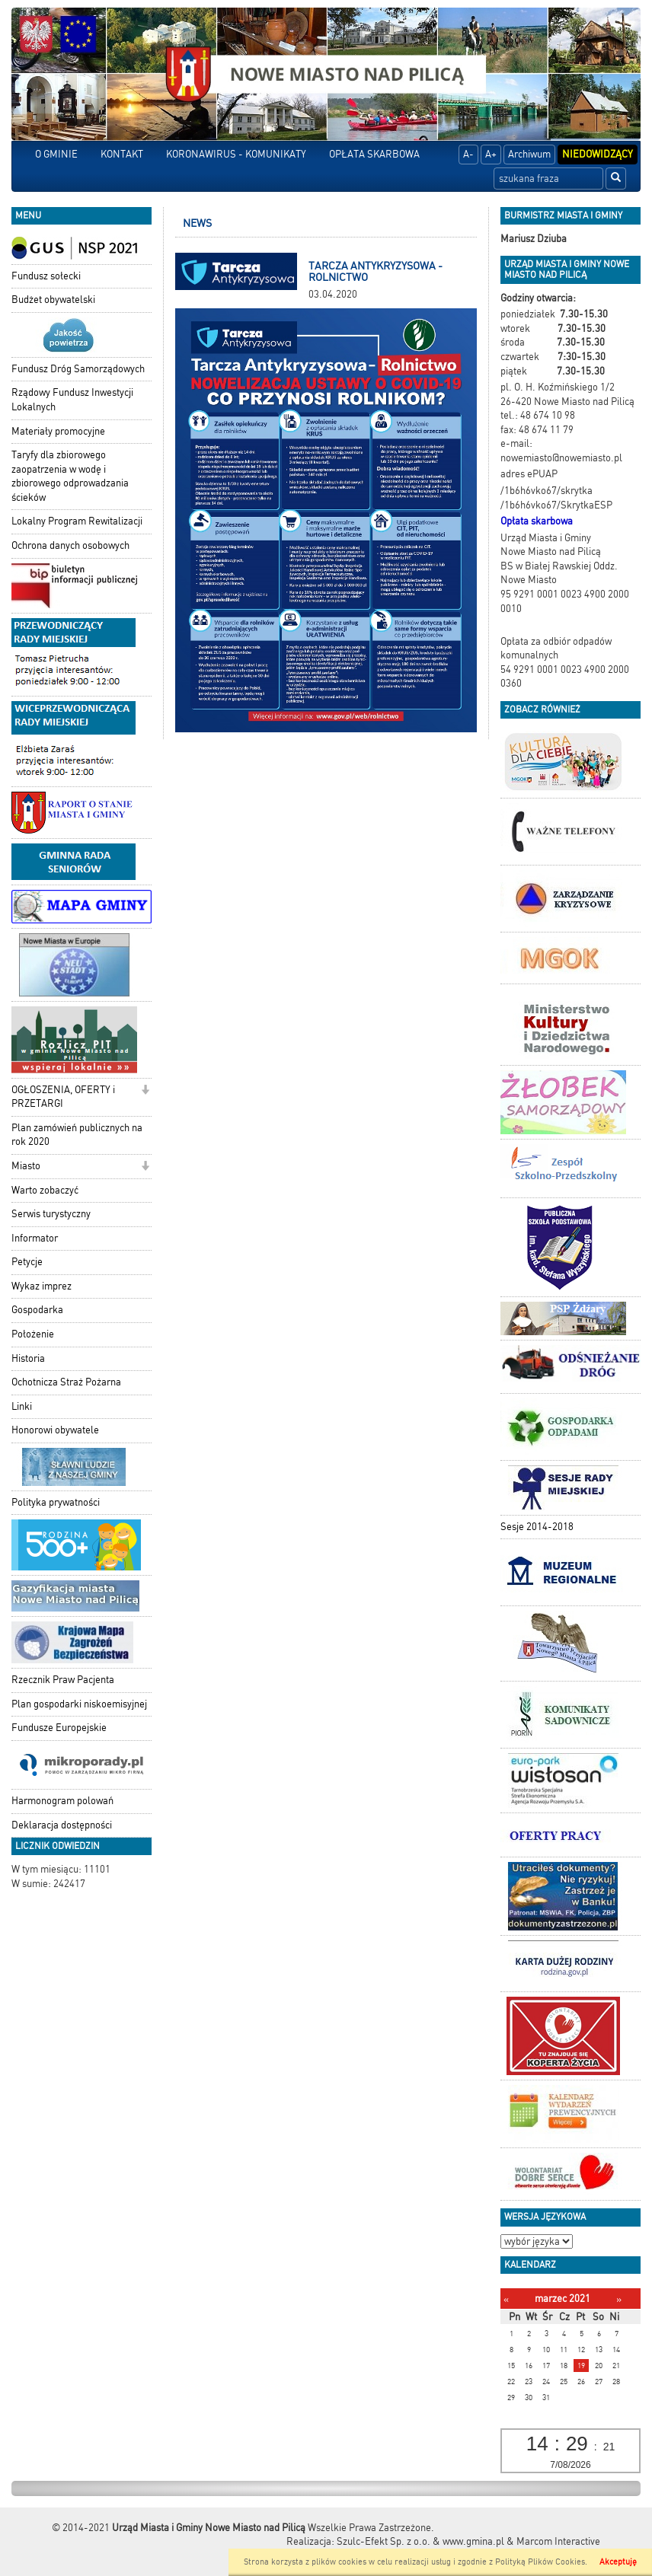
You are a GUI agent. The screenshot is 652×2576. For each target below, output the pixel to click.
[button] (145, 1091)
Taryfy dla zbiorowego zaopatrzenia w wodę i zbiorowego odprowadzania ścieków (70, 476)
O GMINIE (56, 154)
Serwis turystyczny (51, 1213)
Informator (34, 1238)
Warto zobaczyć (44, 1190)
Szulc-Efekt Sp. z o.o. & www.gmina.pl (420, 2541)
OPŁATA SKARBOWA (374, 154)
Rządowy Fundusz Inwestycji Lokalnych (72, 400)
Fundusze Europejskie (59, 1727)
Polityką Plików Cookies (540, 2562)
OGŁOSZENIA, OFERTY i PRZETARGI (63, 1097)
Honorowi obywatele (55, 1430)
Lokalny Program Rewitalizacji (76, 521)
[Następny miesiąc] (619, 2299)
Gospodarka (37, 1309)
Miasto (25, 1166)
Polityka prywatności (55, 1502)
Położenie (32, 1334)
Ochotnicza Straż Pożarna (66, 1382)
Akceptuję (618, 2562)
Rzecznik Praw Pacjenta (62, 1679)
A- (468, 154)
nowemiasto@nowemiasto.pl (561, 458)
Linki (21, 1406)
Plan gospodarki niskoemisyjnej (79, 1704)
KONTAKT (122, 154)
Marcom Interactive (558, 2541)
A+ (491, 154)
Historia (28, 1358)
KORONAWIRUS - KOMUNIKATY (236, 154)
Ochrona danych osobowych (70, 545)
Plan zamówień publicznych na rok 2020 (76, 1135)
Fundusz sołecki (46, 276)
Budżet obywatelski (53, 299)
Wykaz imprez (41, 1286)
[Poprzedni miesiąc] (506, 2299)
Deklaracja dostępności (61, 1825)
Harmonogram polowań (62, 1800)
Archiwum (529, 154)
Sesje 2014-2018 (537, 1526)
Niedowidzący (597, 154)
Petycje (27, 1261)
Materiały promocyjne (58, 431)
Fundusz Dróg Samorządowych (78, 369)
